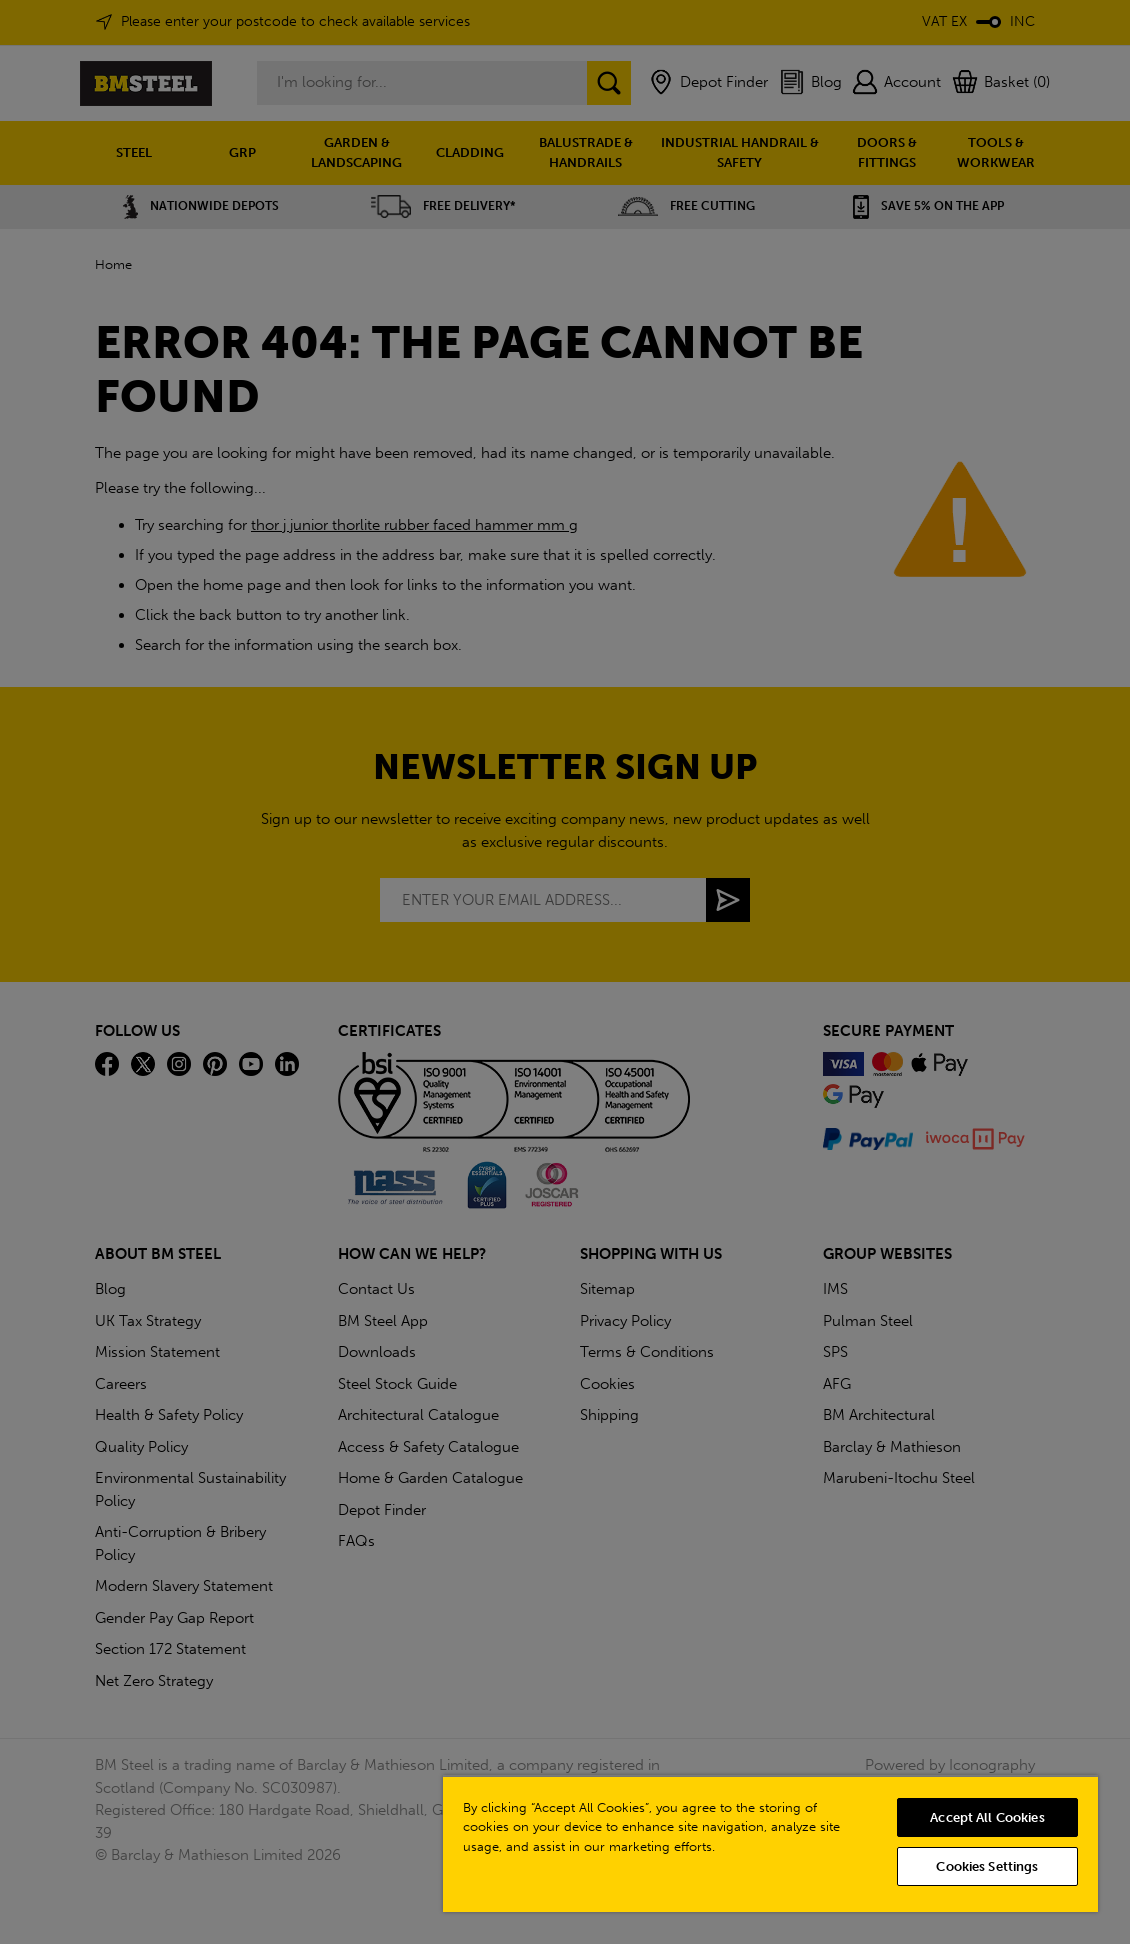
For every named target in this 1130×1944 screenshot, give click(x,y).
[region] (770, 1843)
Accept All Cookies (987, 1817)
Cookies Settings (987, 1866)
